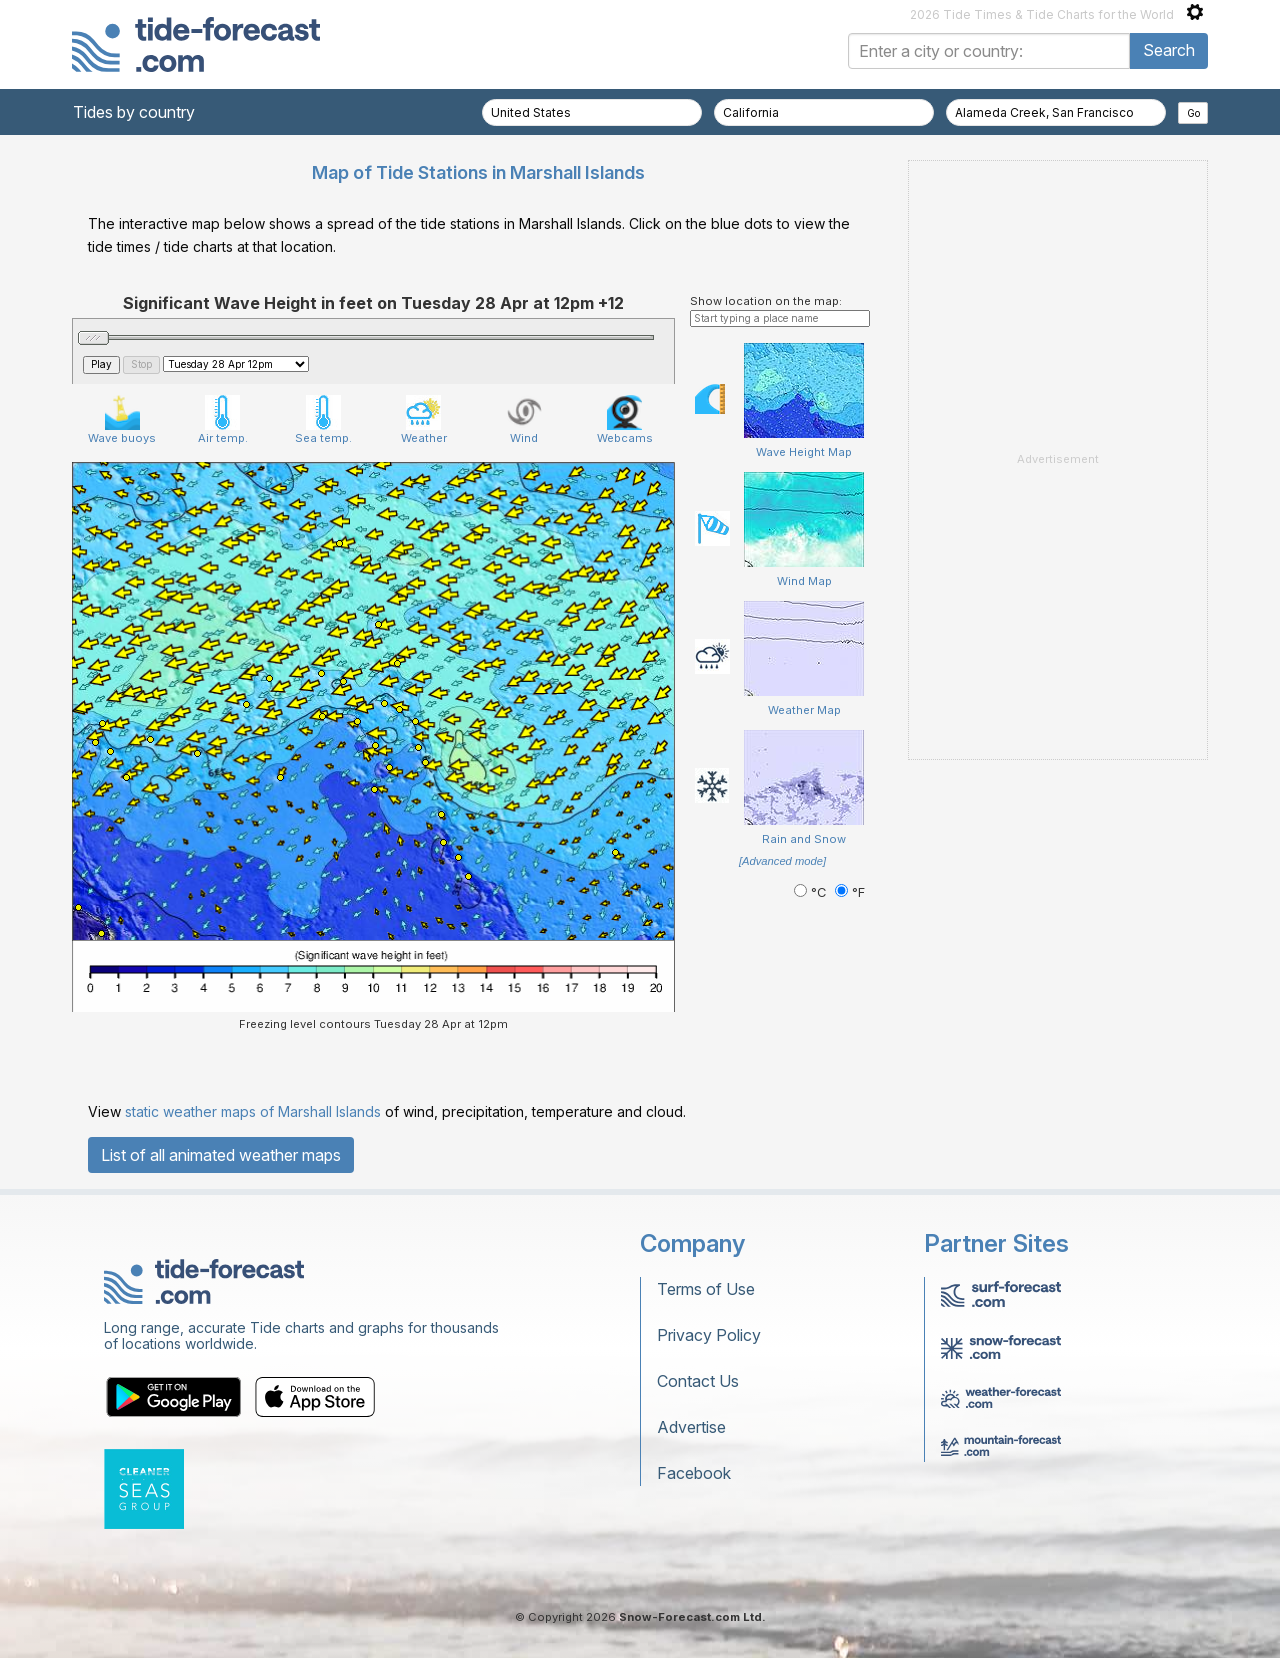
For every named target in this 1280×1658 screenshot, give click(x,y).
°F (850, 892)
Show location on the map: (766, 301)
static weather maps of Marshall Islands (253, 1111)
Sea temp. (323, 420)
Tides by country (134, 112)
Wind (524, 420)
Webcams (625, 420)
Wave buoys (122, 420)
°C (812, 892)
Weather (424, 420)
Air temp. (223, 420)
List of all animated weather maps (221, 1155)
